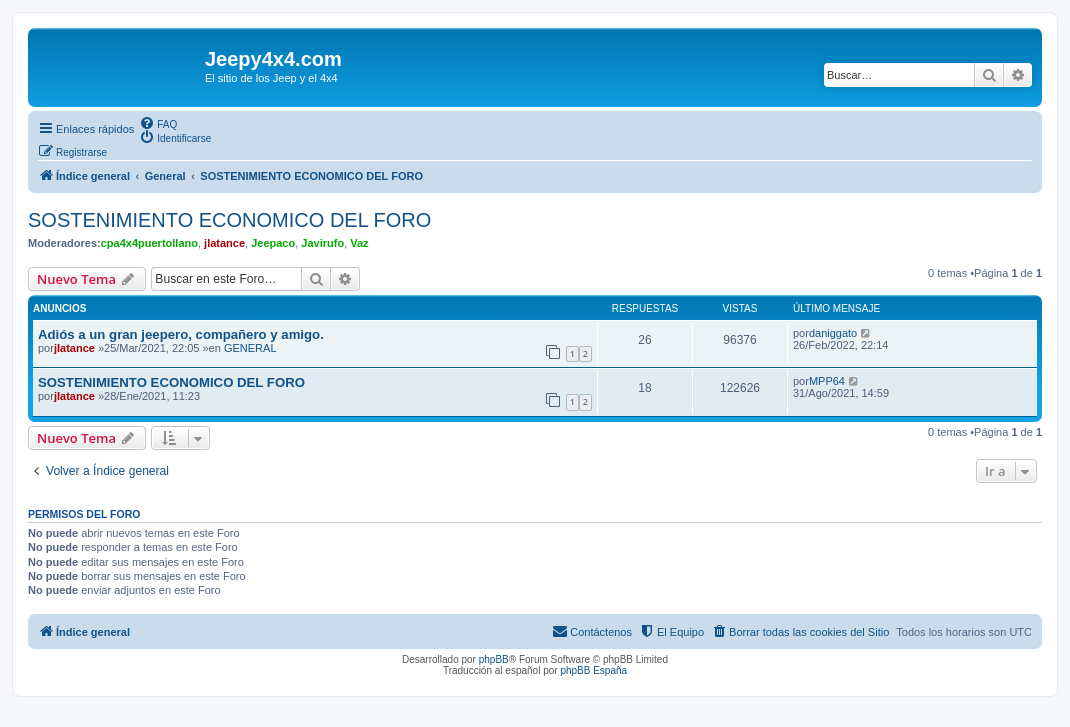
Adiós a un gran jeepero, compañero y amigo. (181, 334)
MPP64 (827, 381)
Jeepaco (273, 243)
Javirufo (322, 243)
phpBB (494, 659)
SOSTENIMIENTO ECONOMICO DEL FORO (229, 220)
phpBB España (593, 670)
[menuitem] (158, 123)
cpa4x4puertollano (149, 243)
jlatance (224, 243)
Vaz (359, 243)
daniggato (833, 333)
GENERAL (250, 348)
